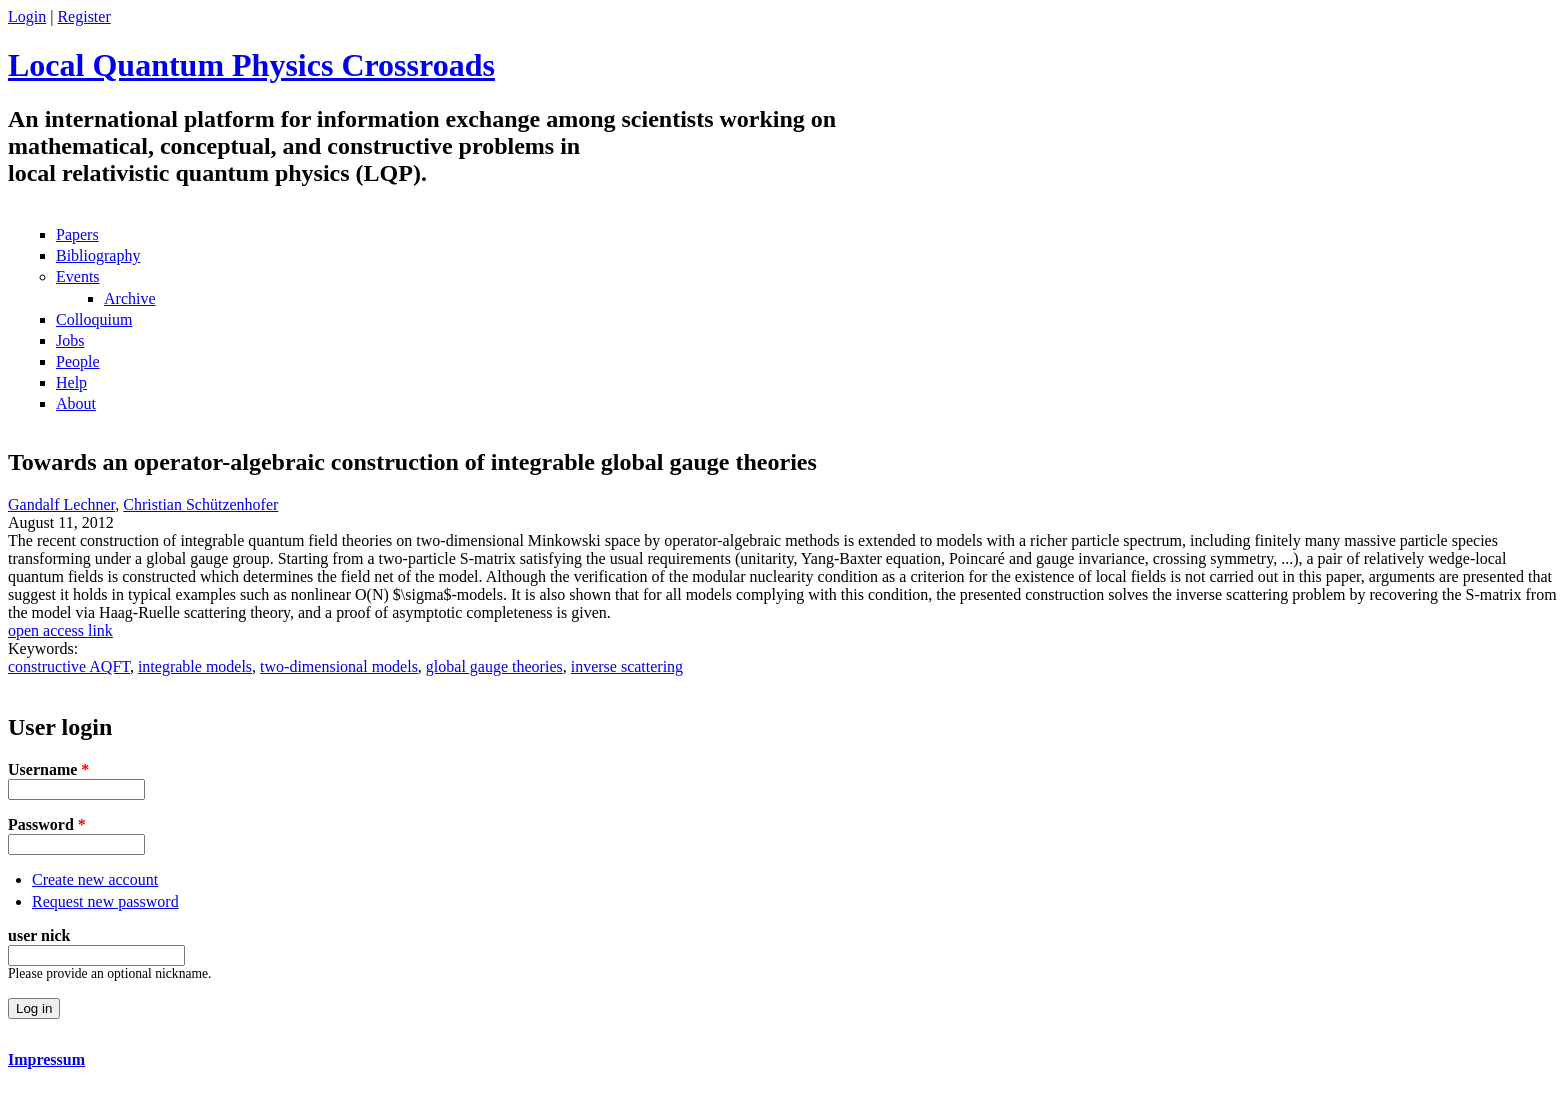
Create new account (95, 879)
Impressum (46, 1059)
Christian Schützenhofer (200, 504)
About (76, 403)
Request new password (105, 901)
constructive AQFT (69, 666)
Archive (130, 298)
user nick (39, 935)
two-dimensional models (339, 666)
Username (48, 769)
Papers (77, 234)
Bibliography (98, 255)
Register (83, 16)
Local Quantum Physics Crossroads (251, 65)
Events (78, 276)
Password (47, 824)
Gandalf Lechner (61, 504)
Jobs (70, 340)
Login (27, 16)
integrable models (195, 666)
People (78, 361)
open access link (60, 630)
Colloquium (94, 319)
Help (71, 382)
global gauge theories (494, 666)
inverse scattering (627, 666)
